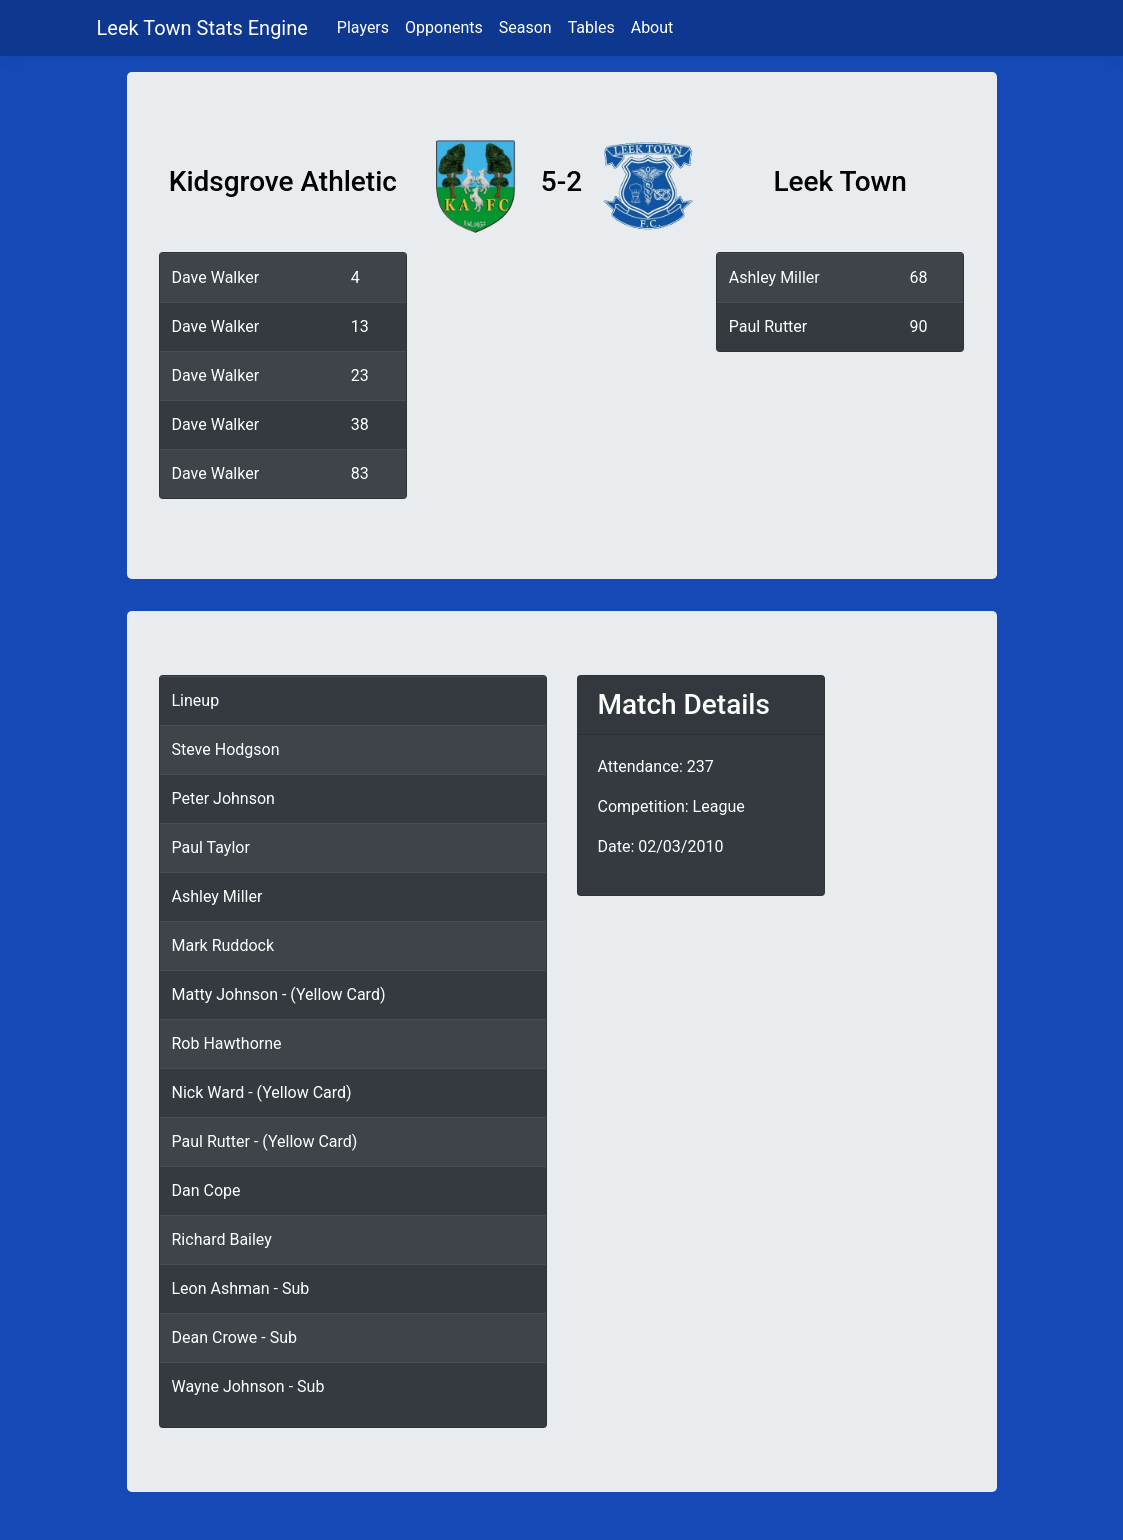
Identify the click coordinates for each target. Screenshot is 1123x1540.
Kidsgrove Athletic (283, 181)
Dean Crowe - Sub (234, 1337)
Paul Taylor (211, 847)
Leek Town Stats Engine (205, 28)
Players (363, 27)
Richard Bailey (222, 1239)
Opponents (444, 27)
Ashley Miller (774, 277)
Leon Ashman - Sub (241, 1288)
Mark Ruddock (223, 945)
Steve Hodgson (226, 749)
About (652, 27)
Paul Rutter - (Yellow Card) (265, 1141)
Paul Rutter (768, 326)
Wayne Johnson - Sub (248, 1386)
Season (525, 27)
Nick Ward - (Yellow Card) (262, 1092)
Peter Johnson (223, 798)
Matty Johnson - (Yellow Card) (279, 994)
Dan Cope (206, 1190)
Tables (591, 27)
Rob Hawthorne (227, 1043)
